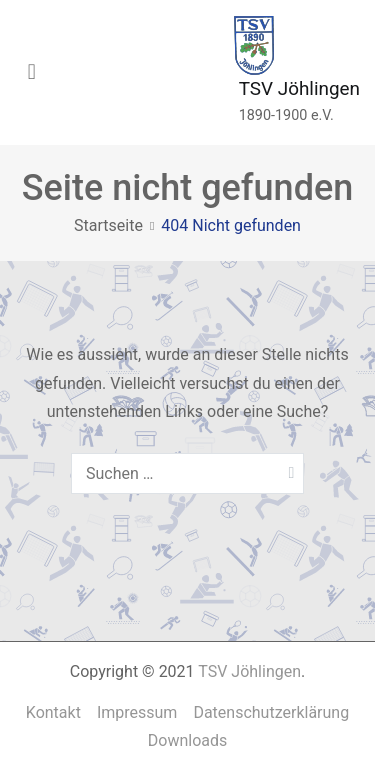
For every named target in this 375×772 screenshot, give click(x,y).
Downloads (187, 740)
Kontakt (53, 712)
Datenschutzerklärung (271, 712)
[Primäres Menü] (32, 73)
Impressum (137, 712)
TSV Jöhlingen (299, 88)
